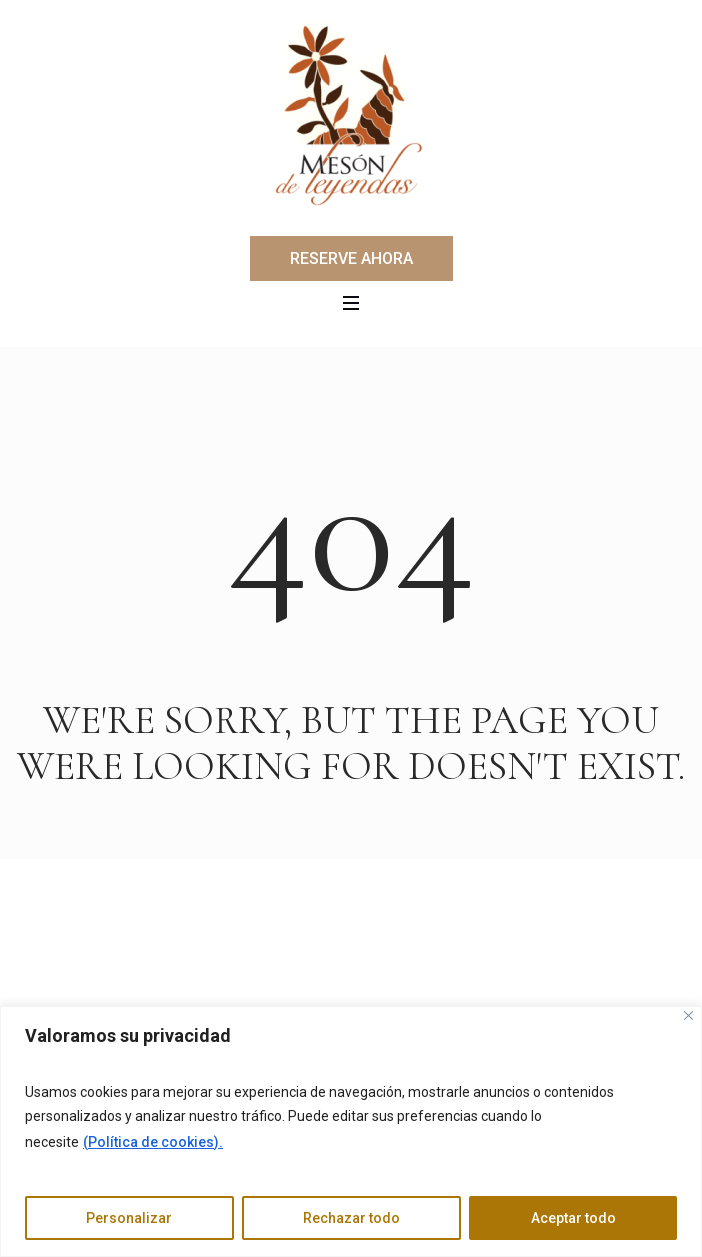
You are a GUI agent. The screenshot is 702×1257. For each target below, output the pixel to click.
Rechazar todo (351, 1218)
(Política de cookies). (153, 1142)
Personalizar (129, 1218)
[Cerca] (688, 1015)
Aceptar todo (573, 1218)
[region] (351, 1131)
